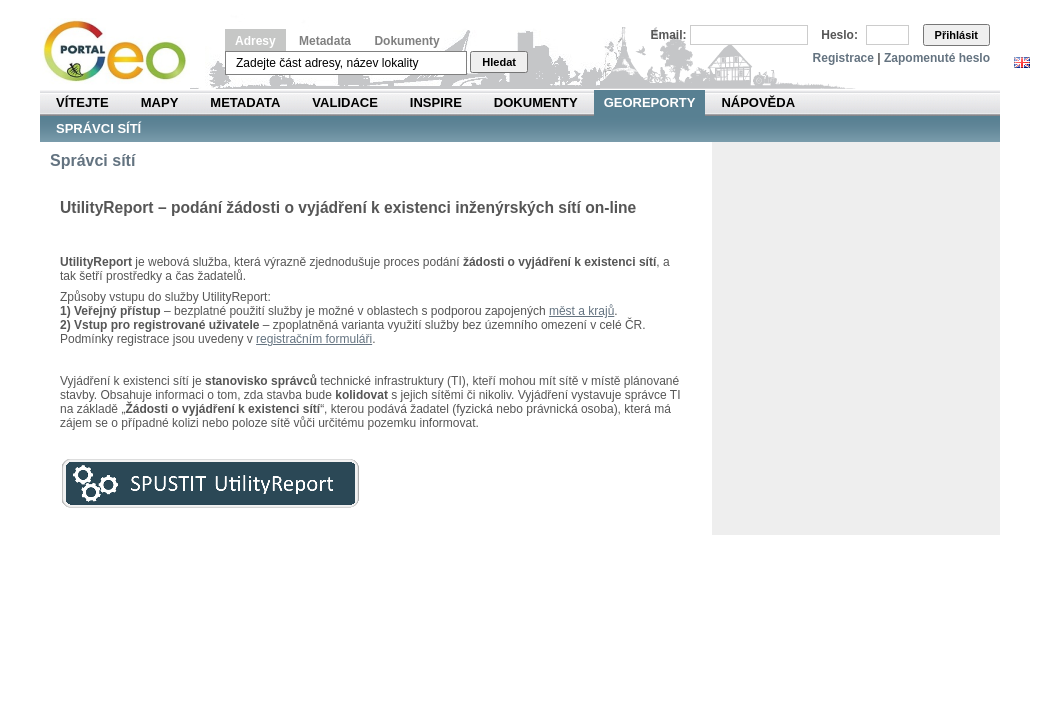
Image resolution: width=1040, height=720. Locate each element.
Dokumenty (406, 41)
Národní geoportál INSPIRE (122, 51)
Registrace (843, 58)
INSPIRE (436, 102)
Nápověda (758, 102)
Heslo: (839, 35)
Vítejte (82, 102)
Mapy (160, 102)
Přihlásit (956, 35)
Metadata (325, 41)
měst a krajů (581, 311)
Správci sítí (98, 128)
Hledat (499, 62)
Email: (669, 35)
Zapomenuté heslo (937, 58)
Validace (344, 102)
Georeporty (650, 102)
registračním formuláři (314, 339)
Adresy (255, 41)
